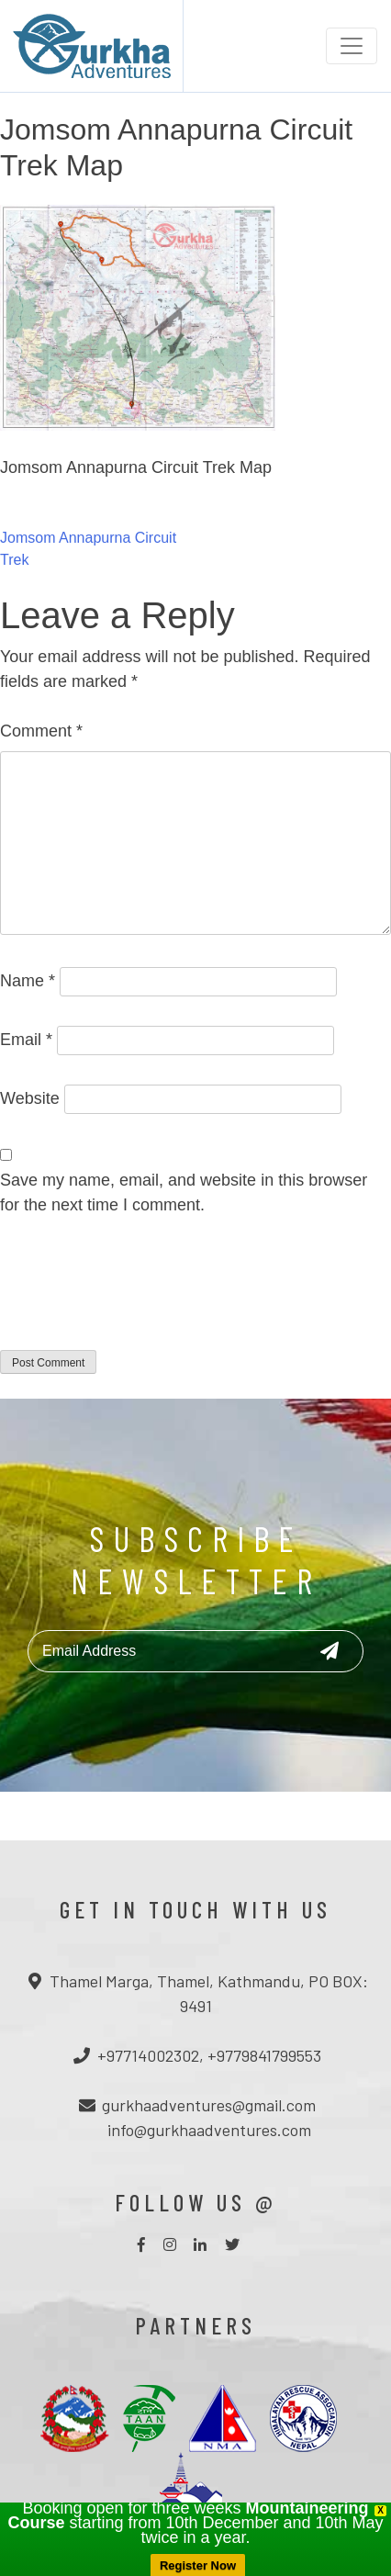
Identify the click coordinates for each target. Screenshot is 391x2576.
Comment (41, 731)
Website (30, 1098)
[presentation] (139, 1295)
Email (26, 1039)
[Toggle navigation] (351, 46)
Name (27, 981)
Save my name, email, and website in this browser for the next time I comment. (183, 1192)
